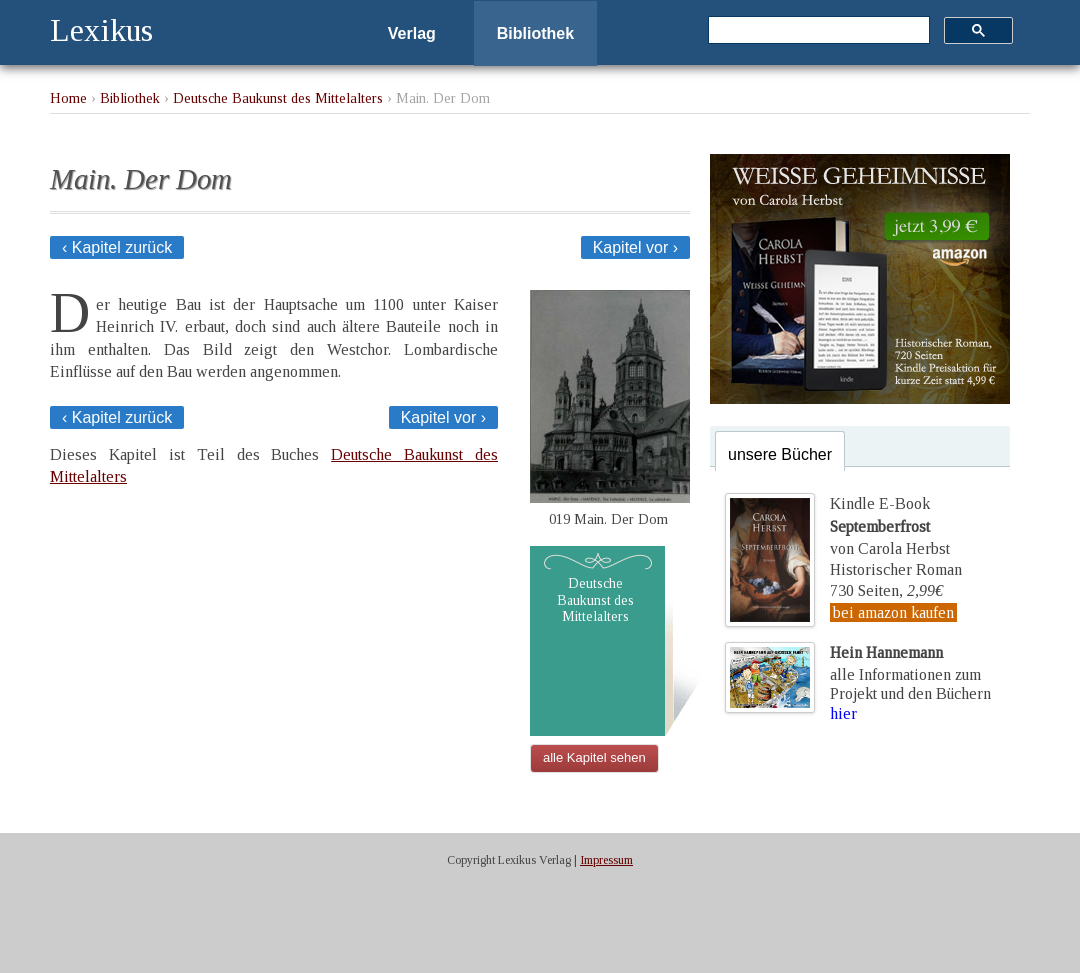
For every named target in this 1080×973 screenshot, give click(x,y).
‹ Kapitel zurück (117, 247)
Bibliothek (535, 33)
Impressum (606, 860)
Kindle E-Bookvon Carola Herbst (890, 526)
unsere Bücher (780, 454)
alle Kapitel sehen (594, 757)
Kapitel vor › (635, 247)
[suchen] (817, 31)
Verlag (412, 33)
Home (68, 98)
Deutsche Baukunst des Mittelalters (278, 98)
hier (843, 713)
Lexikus (101, 30)
